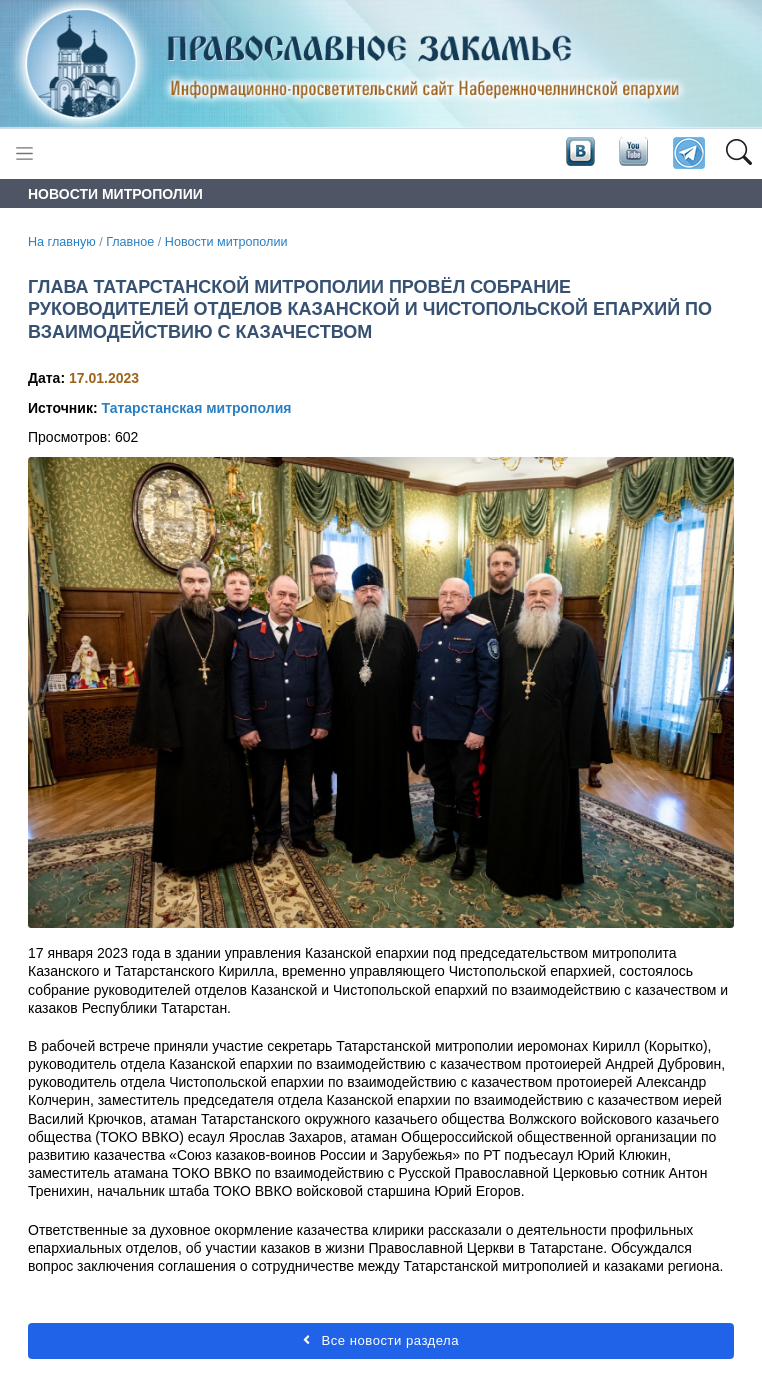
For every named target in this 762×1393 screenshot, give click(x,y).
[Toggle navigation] (24, 153)
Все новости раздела (381, 1340)
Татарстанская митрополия (196, 408)
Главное (130, 242)
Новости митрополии (226, 242)
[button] (738, 154)
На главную (62, 242)
